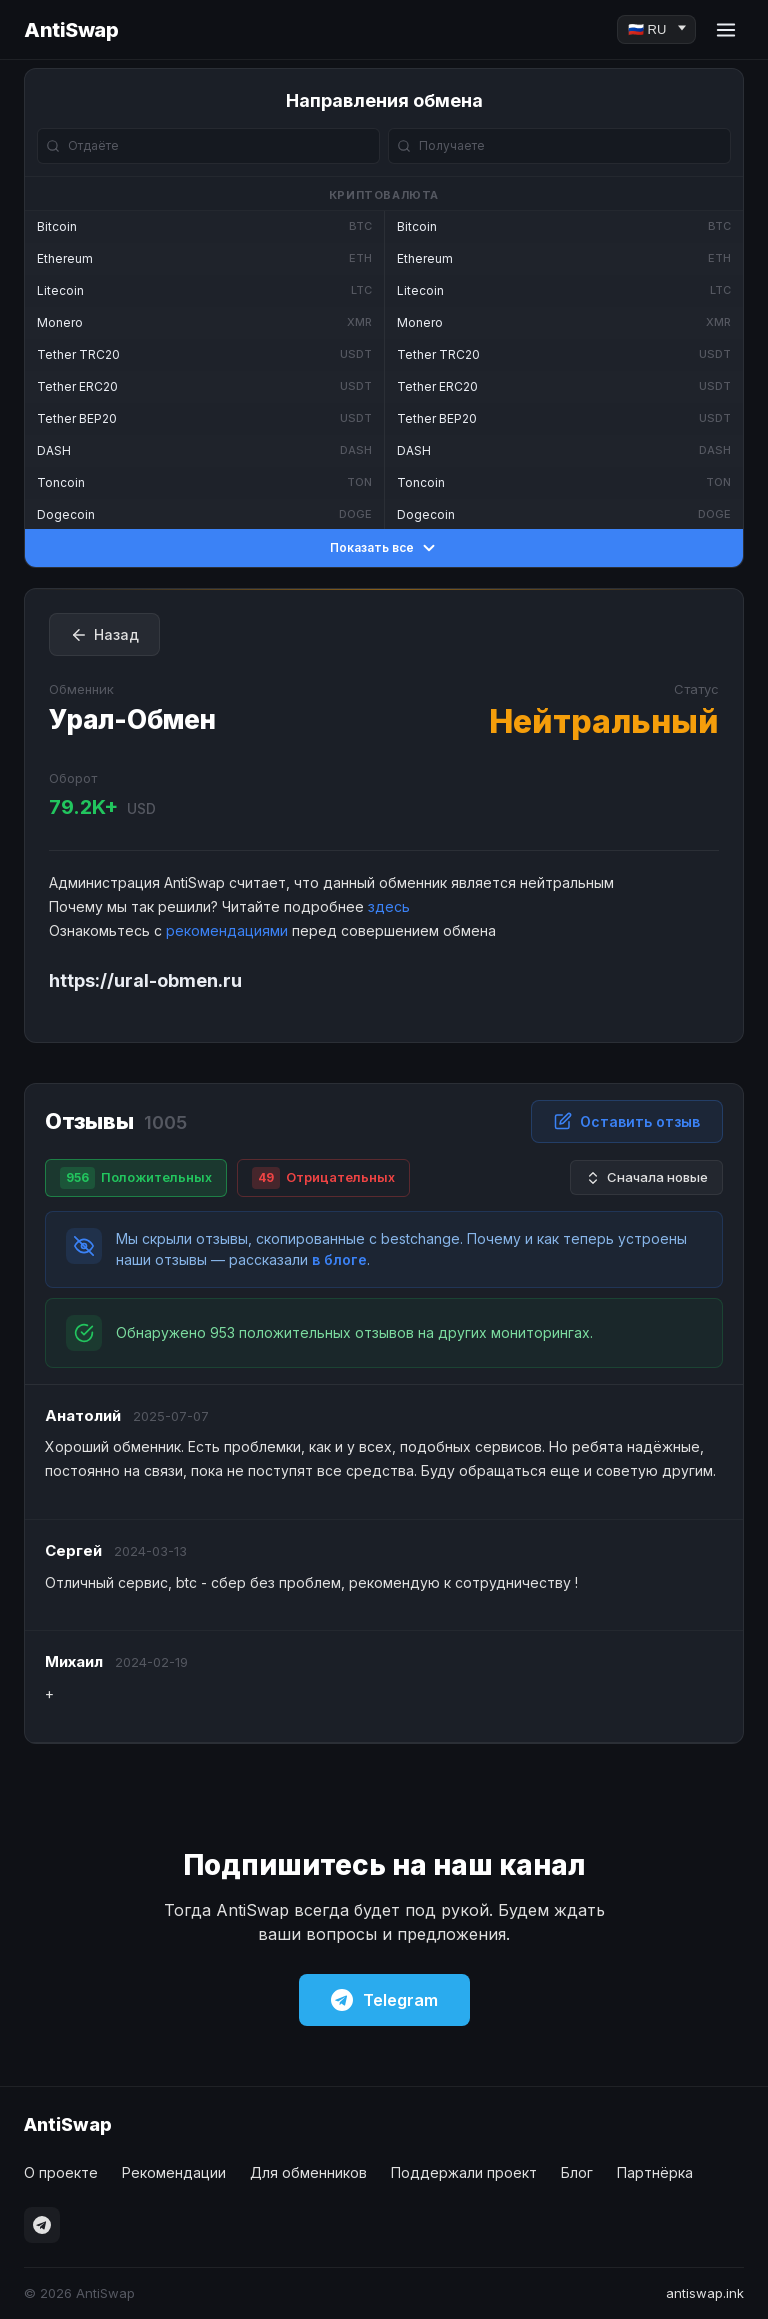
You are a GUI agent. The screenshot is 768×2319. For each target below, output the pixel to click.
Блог (577, 2172)
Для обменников (308, 2172)
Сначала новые (646, 1177)
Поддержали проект (464, 2172)
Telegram (384, 2000)
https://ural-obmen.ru (145, 980)
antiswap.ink (705, 2293)
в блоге (339, 1259)
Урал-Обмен (132, 719)
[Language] (656, 29)
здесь (389, 906)
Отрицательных (323, 1178)
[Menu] (726, 30)
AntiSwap (71, 30)
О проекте (61, 2172)
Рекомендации (174, 2172)
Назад (104, 635)
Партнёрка (655, 2172)
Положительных (136, 1178)
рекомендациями (227, 930)
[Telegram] (42, 2225)
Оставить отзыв (627, 1121)
